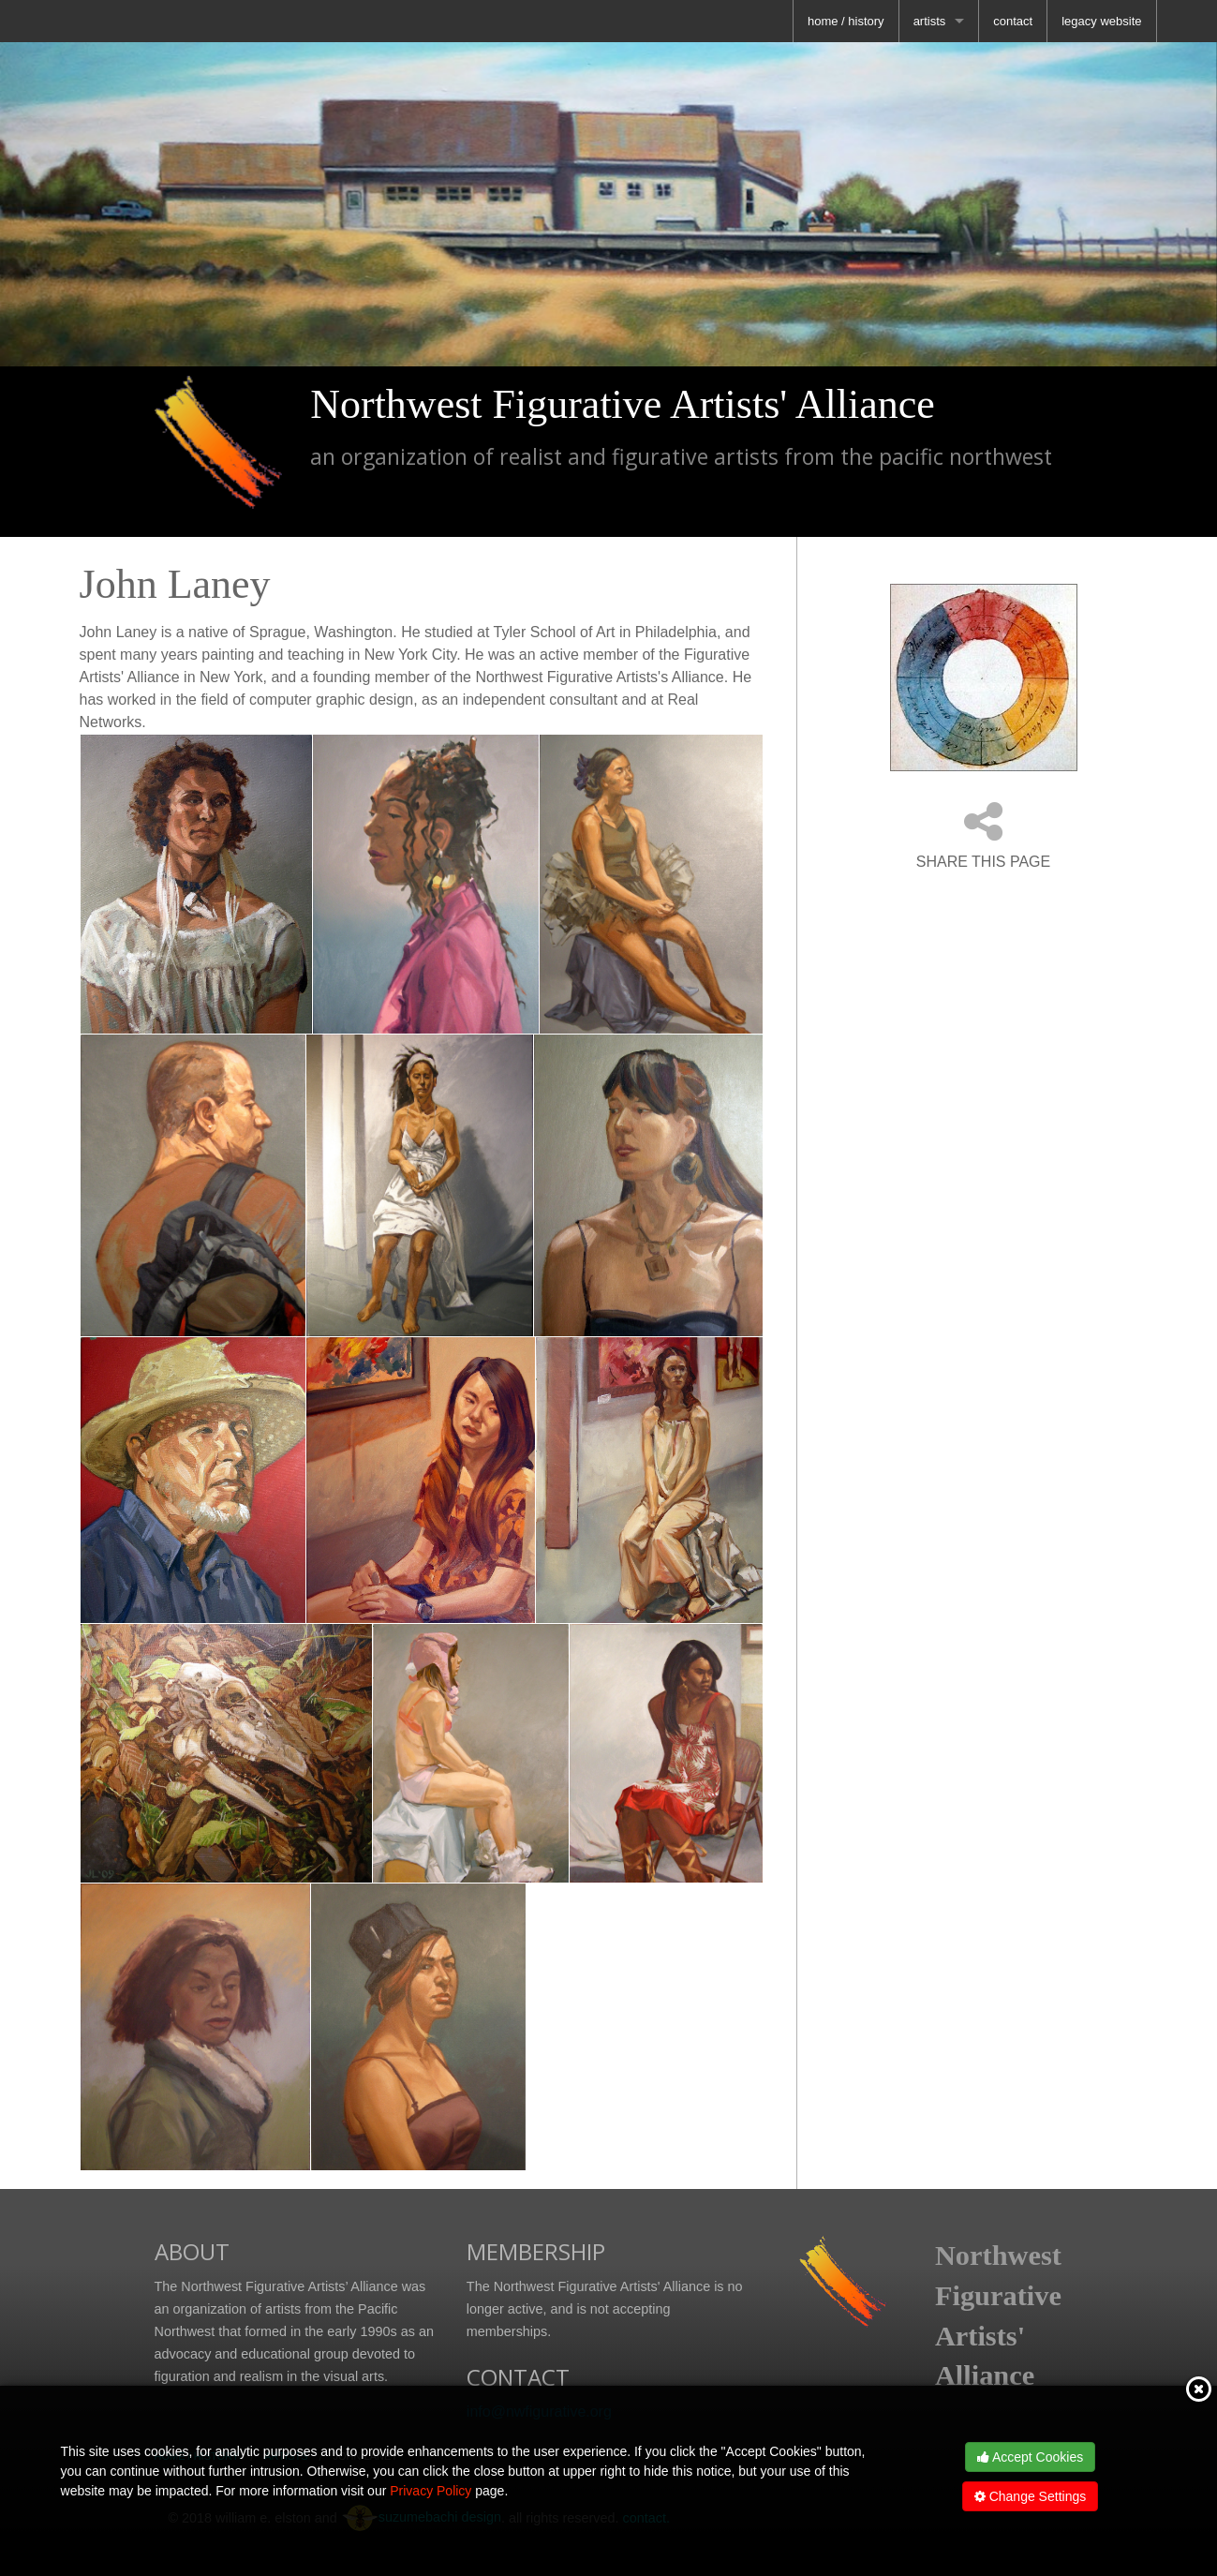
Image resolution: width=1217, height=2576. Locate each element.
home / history (846, 21)
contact (1012, 21)
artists (929, 21)
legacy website (1101, 21)
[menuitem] (846, 21)
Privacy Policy (430, 2490)
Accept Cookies (1030, 2456)
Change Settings (1030, 2496)
